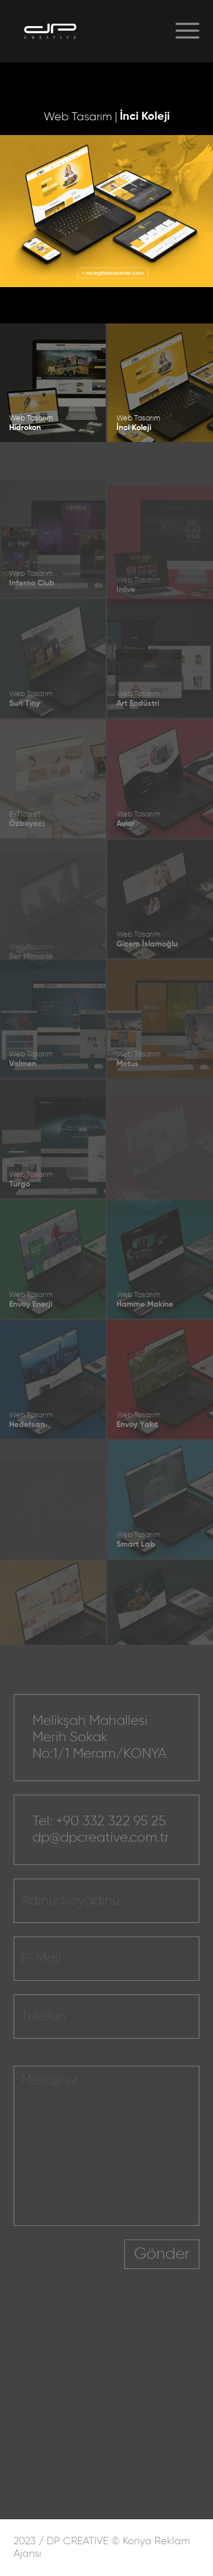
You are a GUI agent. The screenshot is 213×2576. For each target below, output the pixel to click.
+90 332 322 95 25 (111, 1839)
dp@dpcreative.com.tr (100, 1856)
